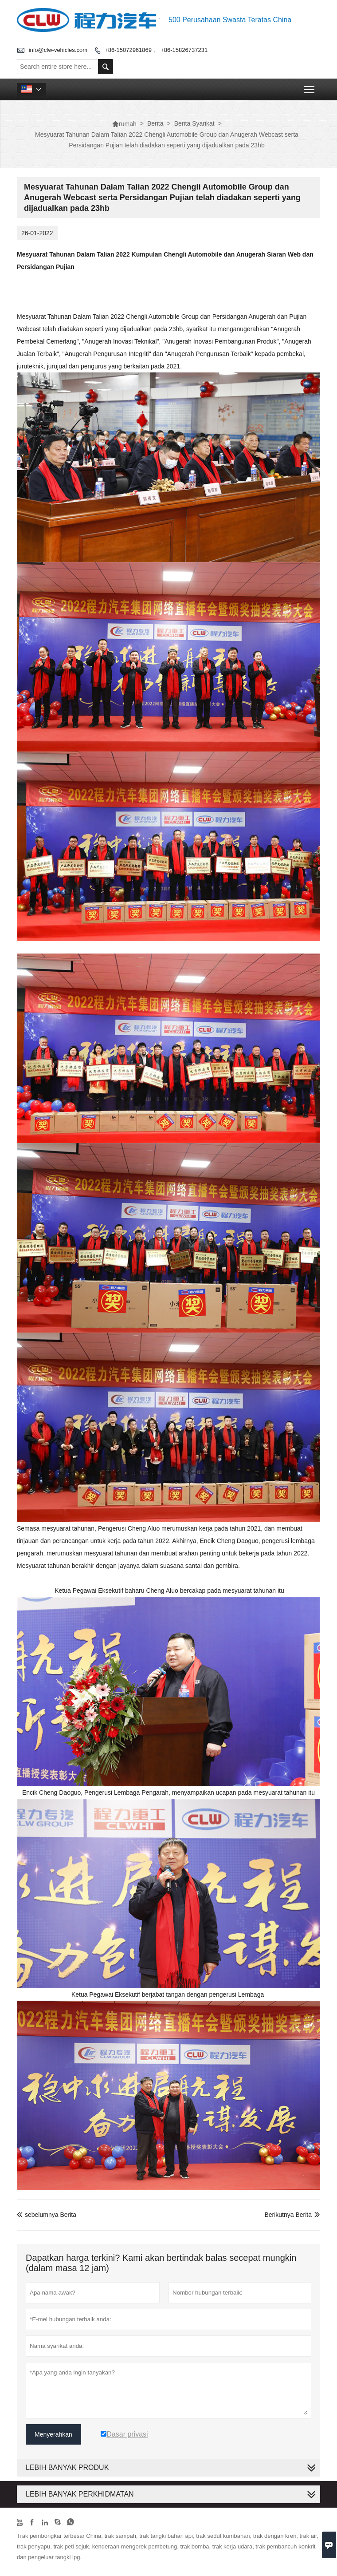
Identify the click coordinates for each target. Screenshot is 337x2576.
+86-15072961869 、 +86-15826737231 (156, 50)
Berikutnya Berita (288, 2214)
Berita (155, 123)
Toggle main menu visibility (310, 87)
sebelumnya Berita (46, 2214)
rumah (124, 123)
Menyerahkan (53, 2434)
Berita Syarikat (194, 123)
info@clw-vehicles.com (58, 50)
